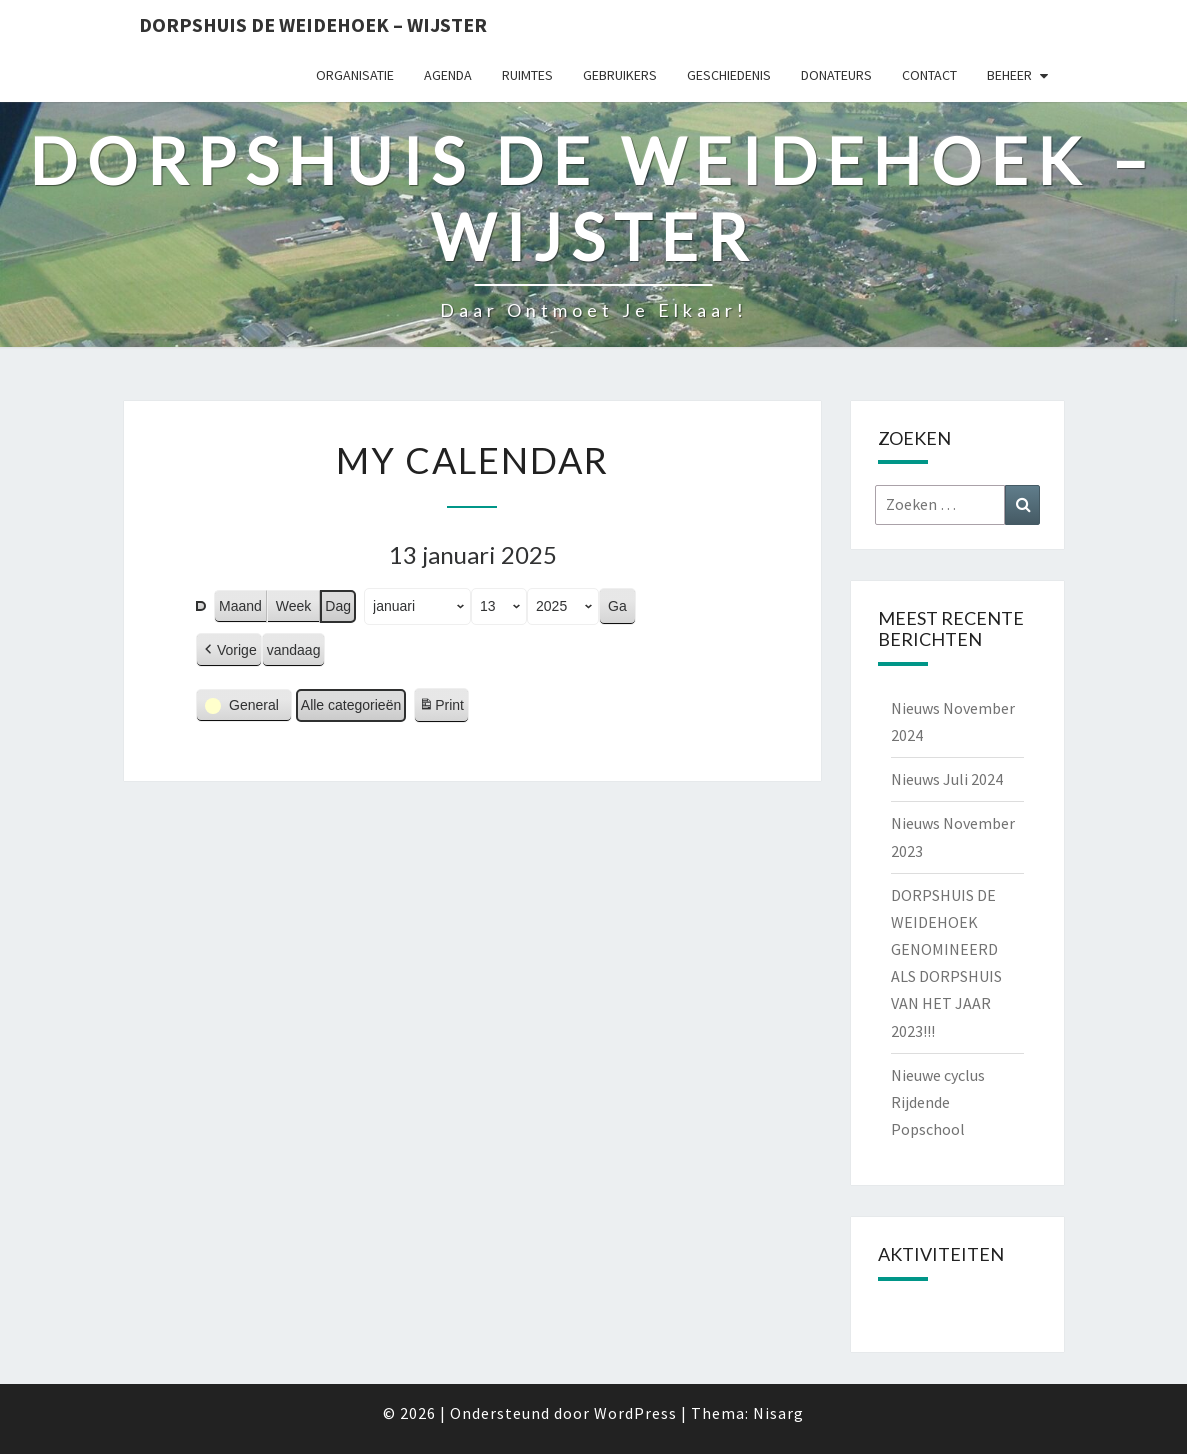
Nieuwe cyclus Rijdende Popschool (938, 1102)
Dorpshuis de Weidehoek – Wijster (313, 24)
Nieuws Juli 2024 (947, 779)
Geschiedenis (729, 75)
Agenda (448, 75)
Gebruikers (620, 75)
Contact (929, 75)
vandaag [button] (293, 650)
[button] (229, 650)
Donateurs (836, 75)
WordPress (635, 1413)
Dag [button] (338, 606)
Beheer (1009, 75)
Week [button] (293, 606)
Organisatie (355, 75)
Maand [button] (240, 606)
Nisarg (778, 1413)
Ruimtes (527, 75)
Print (441, 708)
